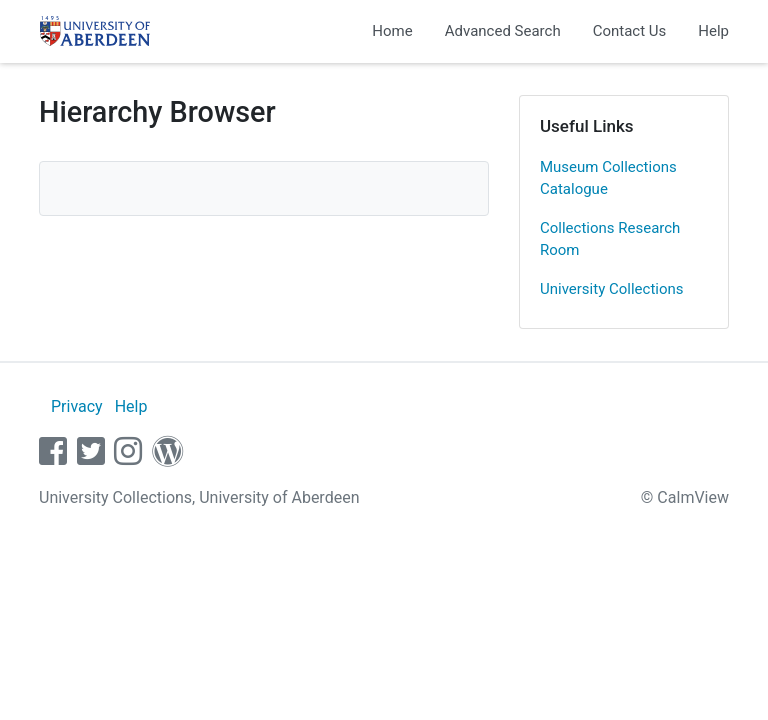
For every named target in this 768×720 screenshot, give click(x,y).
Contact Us (630, 31)
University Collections (612, 289)
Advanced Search (503, 31)
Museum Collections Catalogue (608, 178)
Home (392, 31)
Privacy (77, 406)
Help (713, 31)
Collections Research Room (610, 239)
